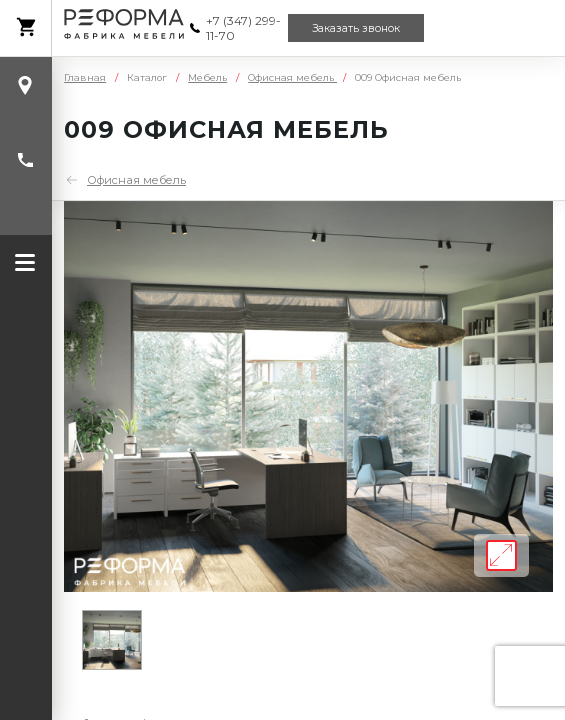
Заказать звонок (356, 28)
